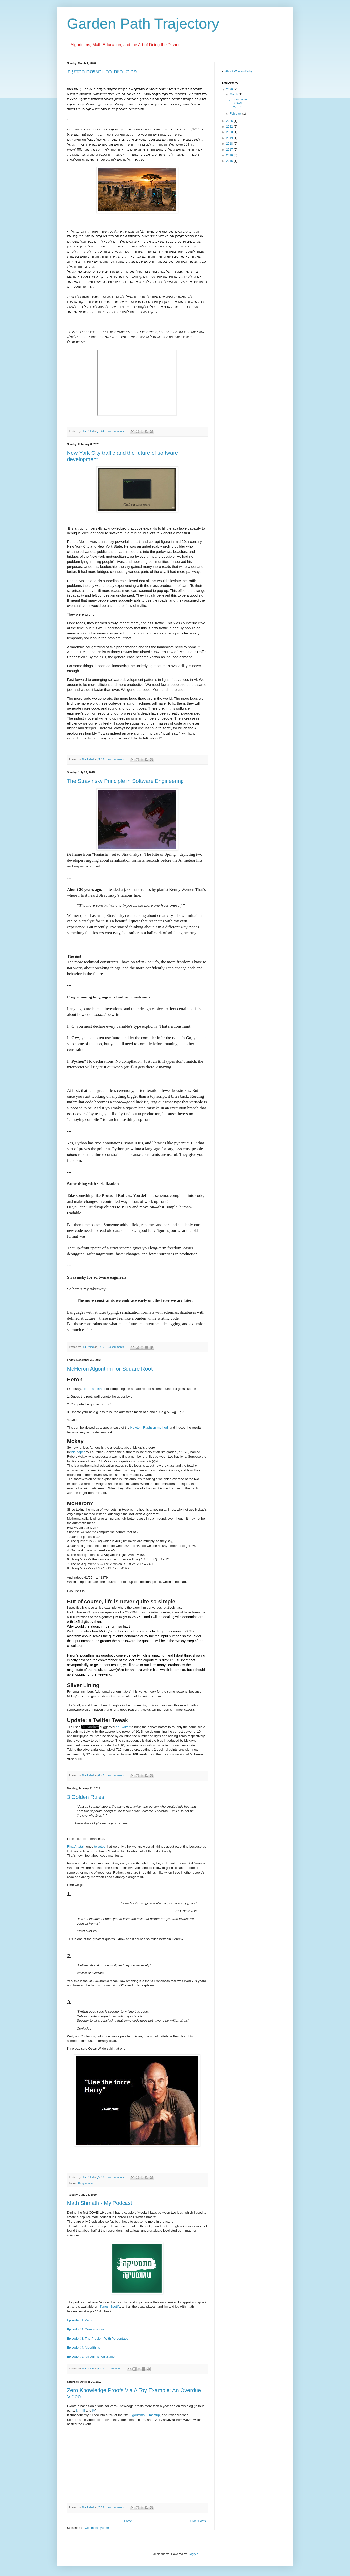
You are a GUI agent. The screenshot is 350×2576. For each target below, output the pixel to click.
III (84, 2410)
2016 (230, 155)
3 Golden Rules (85, 1797)
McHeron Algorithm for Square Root (110, 1369)
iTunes (104, 2306)
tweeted (99, 1846)
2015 (230, 161)
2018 (230, 143)
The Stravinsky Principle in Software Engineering (125, 781)
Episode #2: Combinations (86, 2329)
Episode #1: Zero (79, 2320)
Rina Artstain (76, 1846)
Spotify (115, 2306)
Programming (86, 2183)
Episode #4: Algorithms (83, 2347)
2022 (230, 126)
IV (93, 2410)
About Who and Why (238, 71)
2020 (230, 132)
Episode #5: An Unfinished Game (91, 2356)
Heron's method (94, 1389)
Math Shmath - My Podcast (99, 2203)
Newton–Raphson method (149, 1427)
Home (128, 2521)
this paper (77, 1452)
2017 (230, 149)
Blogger (193, 2554)
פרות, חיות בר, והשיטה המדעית (102, 71)
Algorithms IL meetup (144, 2415)
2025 (230, 121)
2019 (230, 138)
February (236, 113)
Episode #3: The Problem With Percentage (97, 2338)
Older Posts (198, 2521)
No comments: (116, 431)
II (79, 2410)
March (234, 94)
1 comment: (114, 2368)
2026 (230, 89)
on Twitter (123, 1727)
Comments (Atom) (97, 2528)
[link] (90, 1727)
